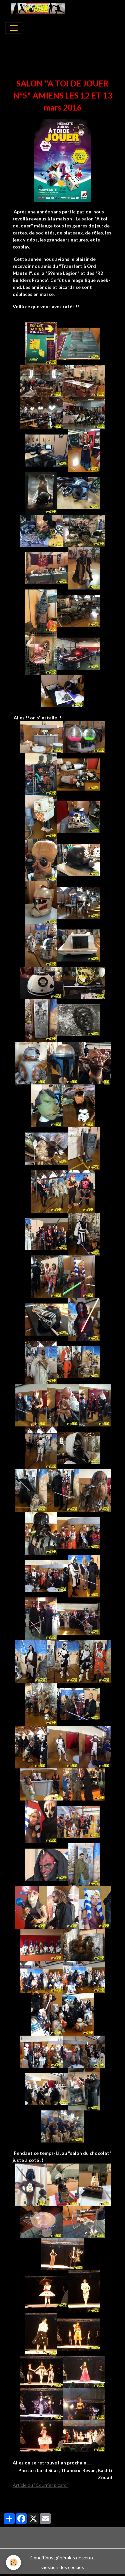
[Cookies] (13, 2562)
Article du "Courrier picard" (40, 2485)
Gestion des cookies (62, 2567)
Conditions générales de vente (62, 2557)
